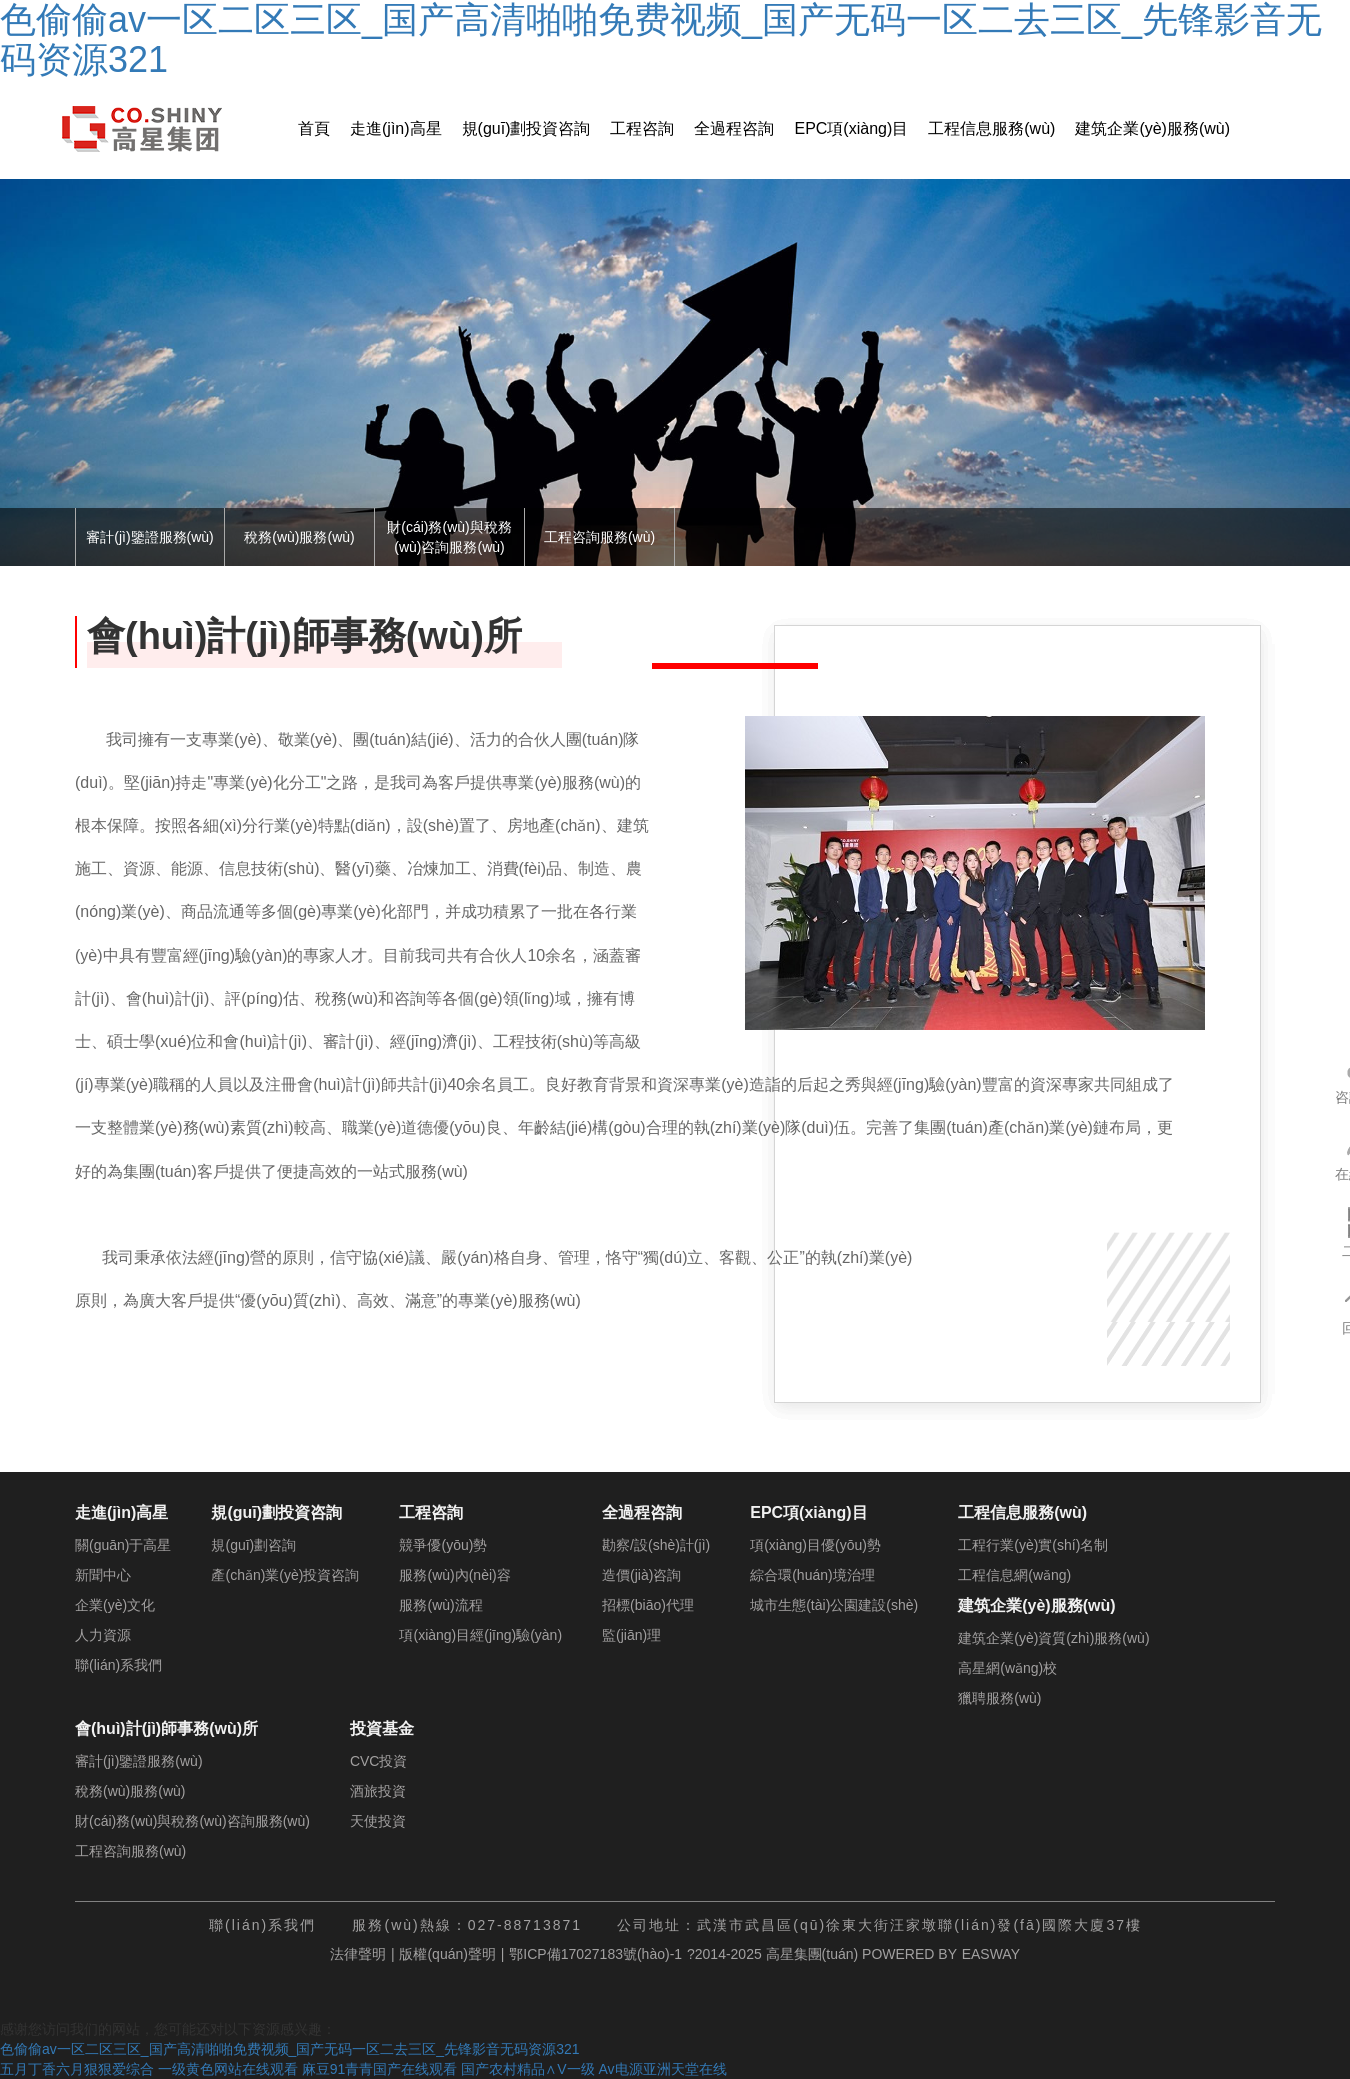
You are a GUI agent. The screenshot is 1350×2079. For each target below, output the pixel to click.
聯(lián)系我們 (118, 1665)
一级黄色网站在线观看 (228, 2069)
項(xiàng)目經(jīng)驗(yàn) (480, 1635)
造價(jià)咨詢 (641, 1575)
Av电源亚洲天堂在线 (662, 2069)
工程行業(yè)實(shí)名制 (1033, 1545)
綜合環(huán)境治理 (812, 1575)
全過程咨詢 (734, 128)
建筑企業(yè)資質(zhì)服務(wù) (1053, 1638)
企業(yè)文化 (115, 1605)
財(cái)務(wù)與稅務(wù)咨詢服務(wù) (449, 537)
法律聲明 (358, 1954)
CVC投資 (379, 1761)
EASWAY (991, 1954)
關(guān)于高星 (123, 1545)
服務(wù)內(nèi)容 (454, 1575)
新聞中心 (103, 1575)
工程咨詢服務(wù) (599, 537)
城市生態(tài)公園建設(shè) (834, 1605)
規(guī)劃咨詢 (253, 1545)
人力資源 (103, 1635)
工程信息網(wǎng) (1014, 1575)
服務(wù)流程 (440, 1605)
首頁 (314, 128)
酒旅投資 (378, 1791)
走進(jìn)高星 (396, 128)
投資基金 (382, 1728)
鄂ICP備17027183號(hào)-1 (595, 1954)
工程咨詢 (642, 128)
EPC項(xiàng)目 (851, 128)
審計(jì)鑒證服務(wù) (150, 537)
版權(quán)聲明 (447, 1954)
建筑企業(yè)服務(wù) (1152, 128)
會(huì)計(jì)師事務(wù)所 (166, 1728)
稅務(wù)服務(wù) (299, 537)
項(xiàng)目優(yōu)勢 (815, 1545)
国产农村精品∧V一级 (527, 2069)
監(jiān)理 (631, 1635)
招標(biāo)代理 (648, 1605)
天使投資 (378, 1821)
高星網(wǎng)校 (1007, 1668)
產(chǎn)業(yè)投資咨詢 (285, 1575)
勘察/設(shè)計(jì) (656, 1545)
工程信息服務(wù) (991, 128)
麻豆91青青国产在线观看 (380, 2069)
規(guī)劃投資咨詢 (526, 128)
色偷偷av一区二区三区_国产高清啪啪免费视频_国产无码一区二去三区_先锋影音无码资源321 (290, 2049)
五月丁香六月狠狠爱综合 (77, 2069)
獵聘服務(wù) (999, 1698)
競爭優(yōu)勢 (443, 1545)
